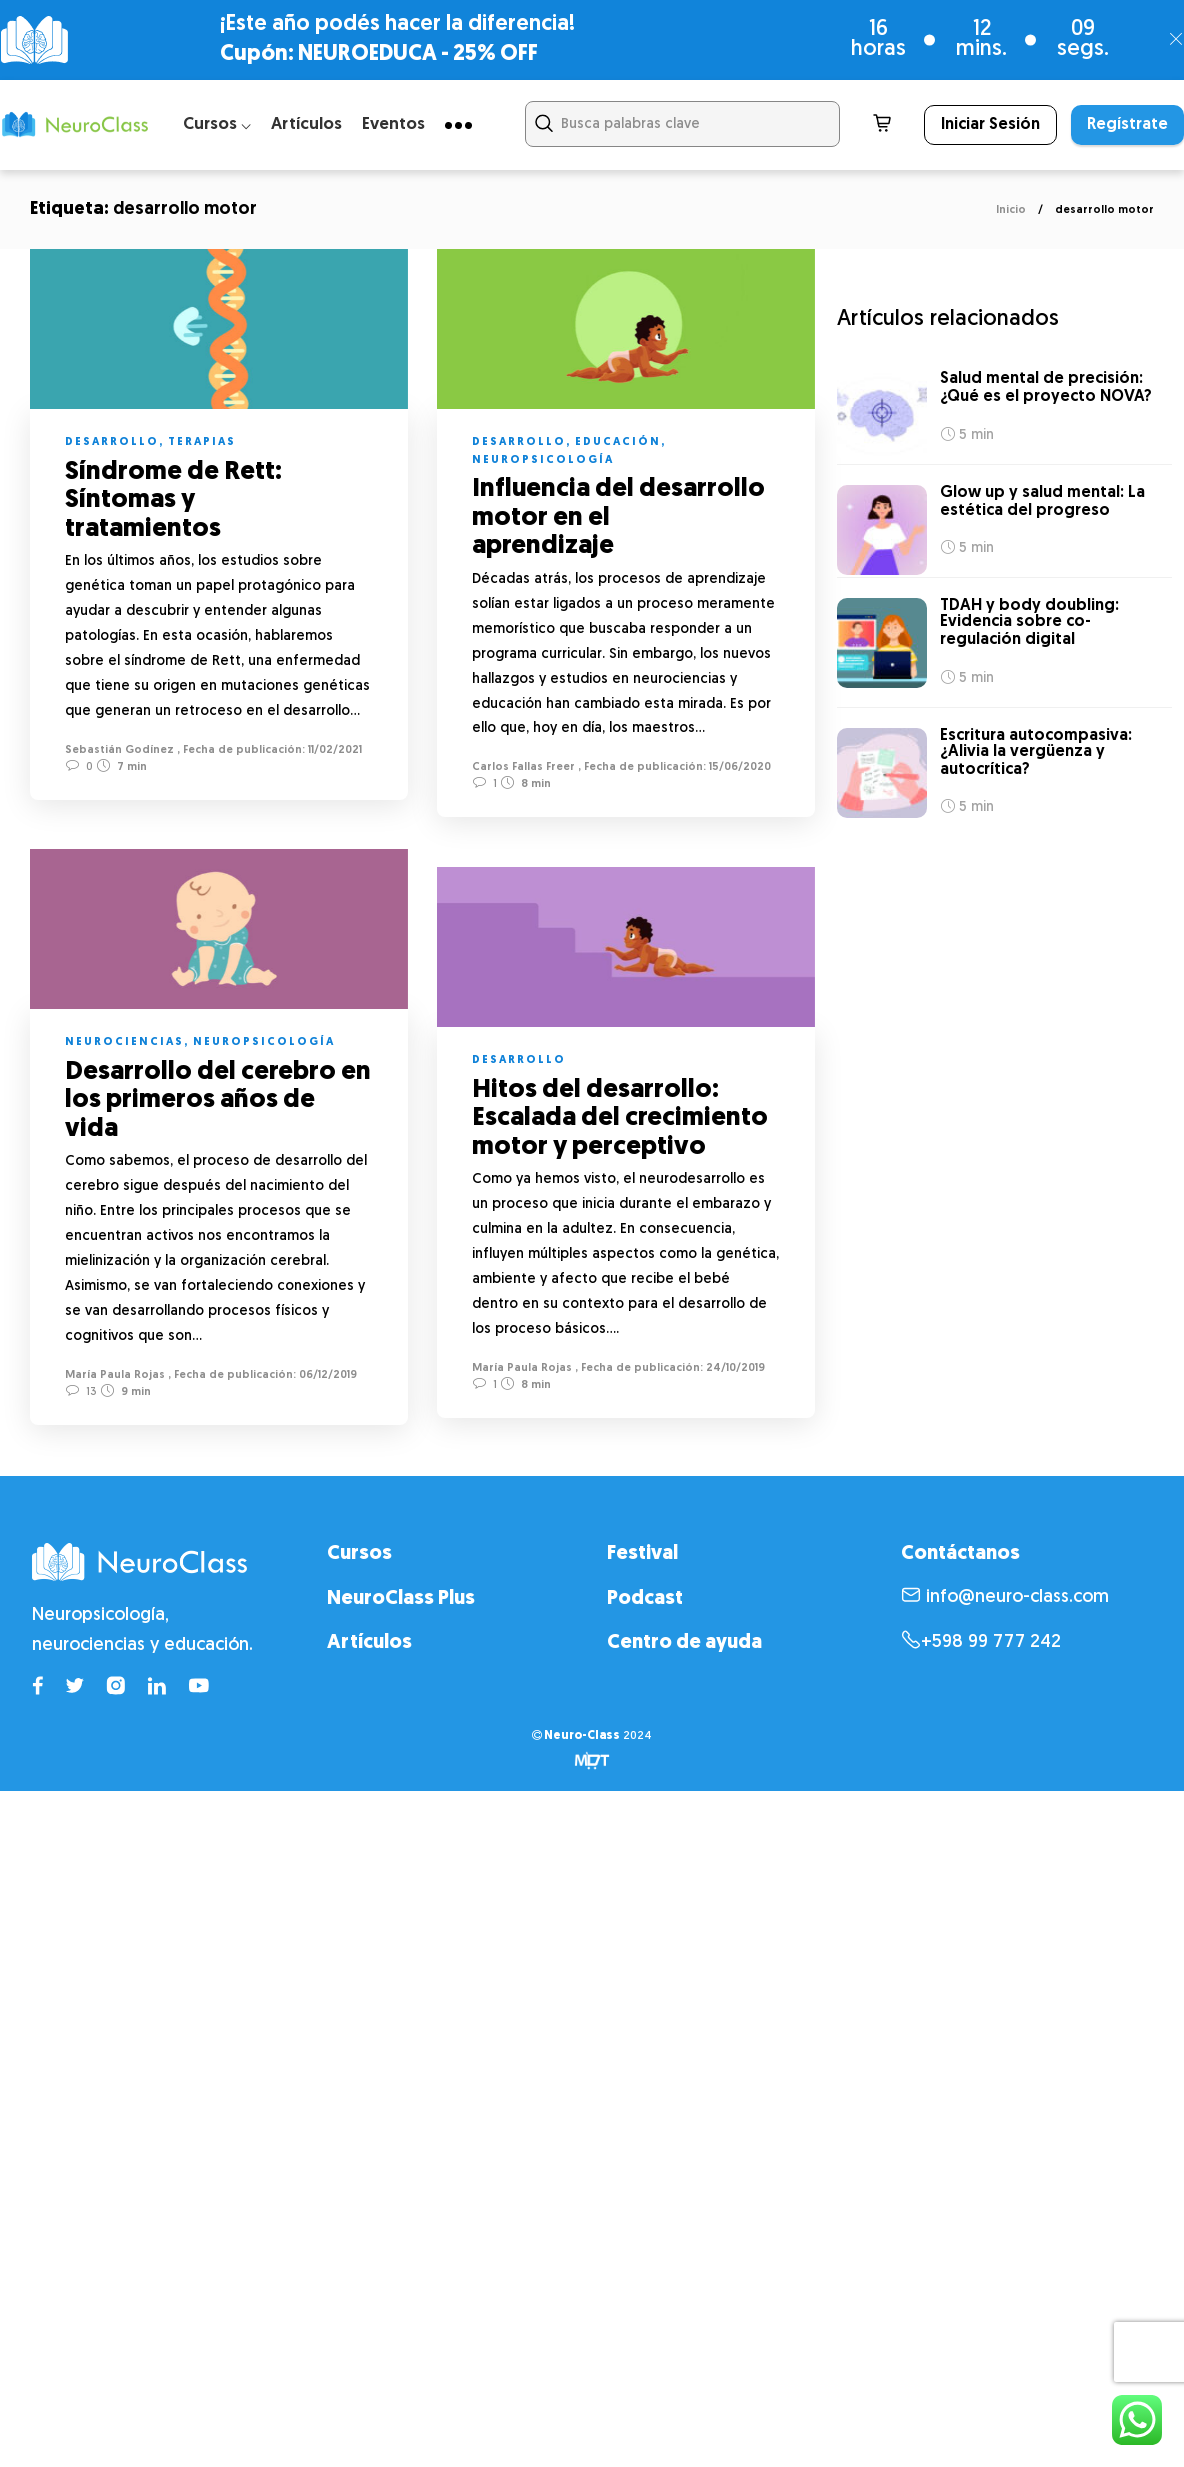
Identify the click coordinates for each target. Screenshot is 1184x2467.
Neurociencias (124, 1044)
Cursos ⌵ (217, 124)
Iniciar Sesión (990, 125)
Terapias (202, 442)
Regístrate (1127, 125)
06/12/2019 (326, 1376)
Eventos (393, 124)
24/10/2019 (734, 1370)
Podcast (645, 1599)
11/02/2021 (333, 750)
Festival (642, 1554)
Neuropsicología (543, 460)
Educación (618, 442)
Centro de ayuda (684, 1643)
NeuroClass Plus (401, 1599)
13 (81, 1392)
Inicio (1011, 210)
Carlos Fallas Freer (523, 767)
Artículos (306, 124)
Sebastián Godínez (119, 750)
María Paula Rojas (115, 1376)
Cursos (359, 1554)
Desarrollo (112, 442)
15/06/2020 (738, 767)
